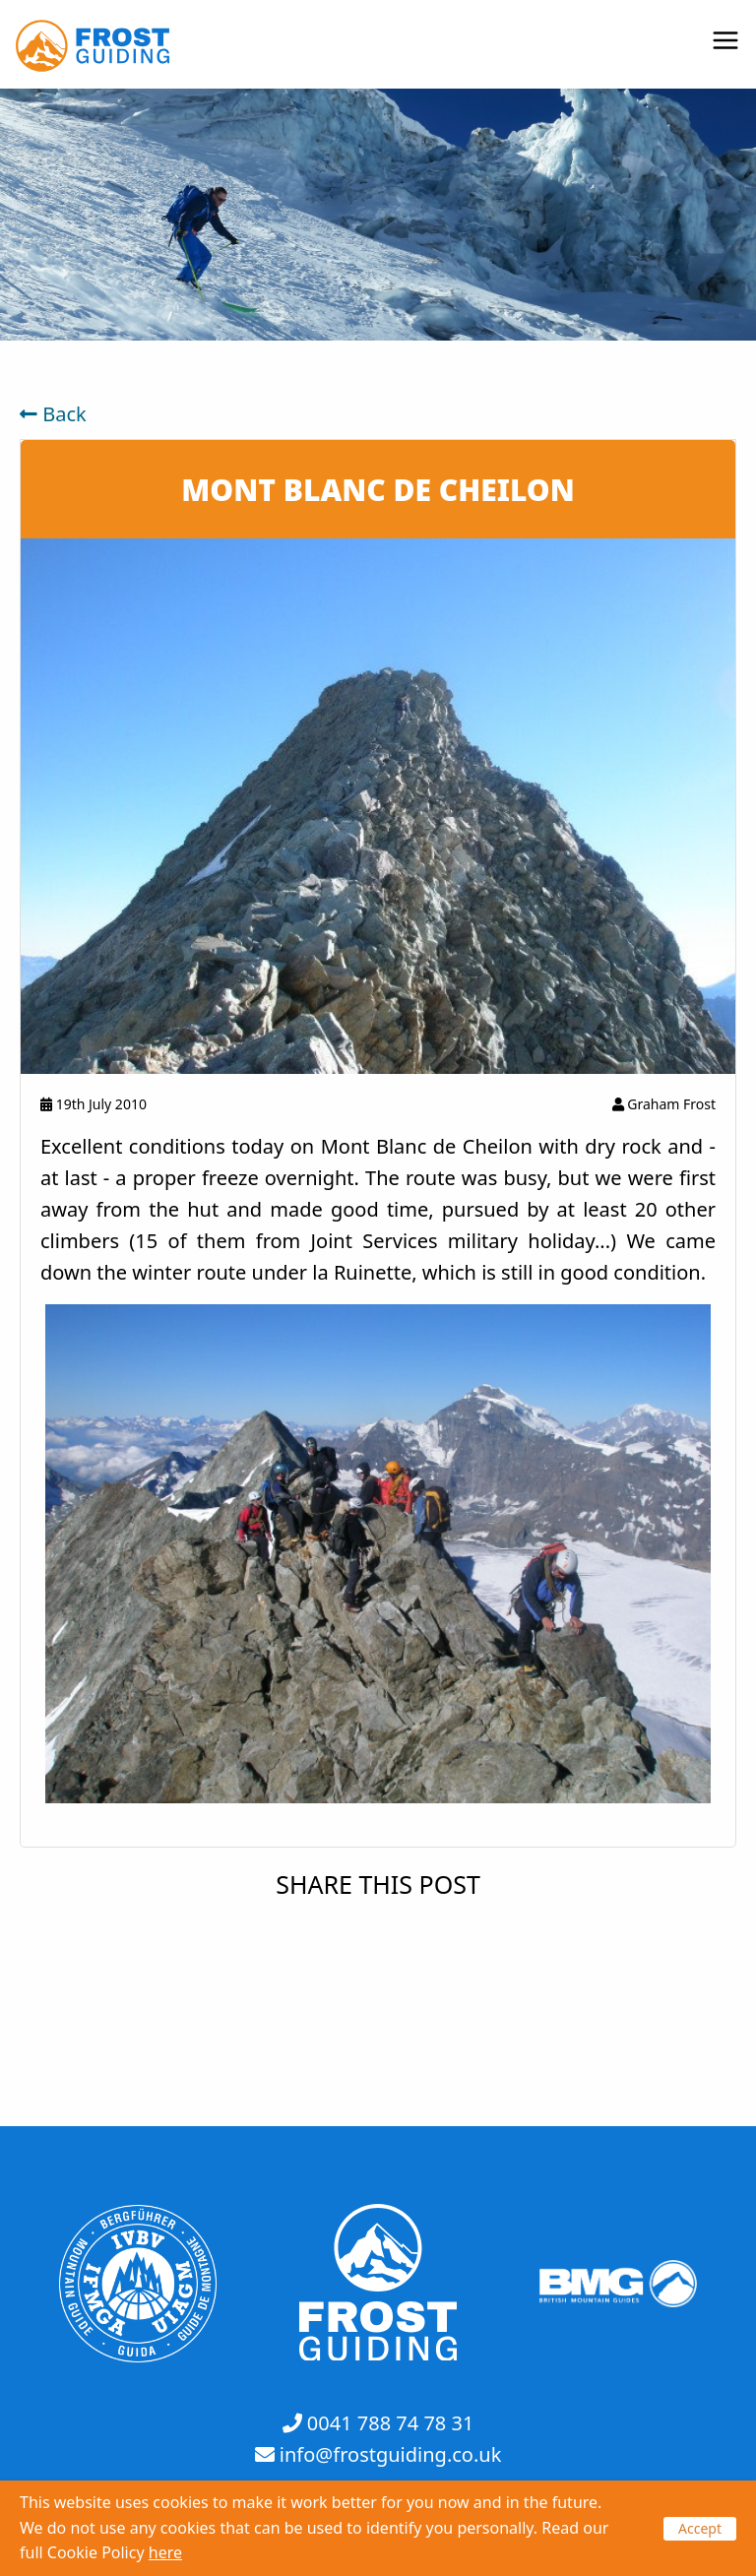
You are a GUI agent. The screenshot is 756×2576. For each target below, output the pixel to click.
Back (53, 414)
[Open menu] (725, 42)
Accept (700, 2528)
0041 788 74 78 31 (390, 2423)
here (165, 2552)
